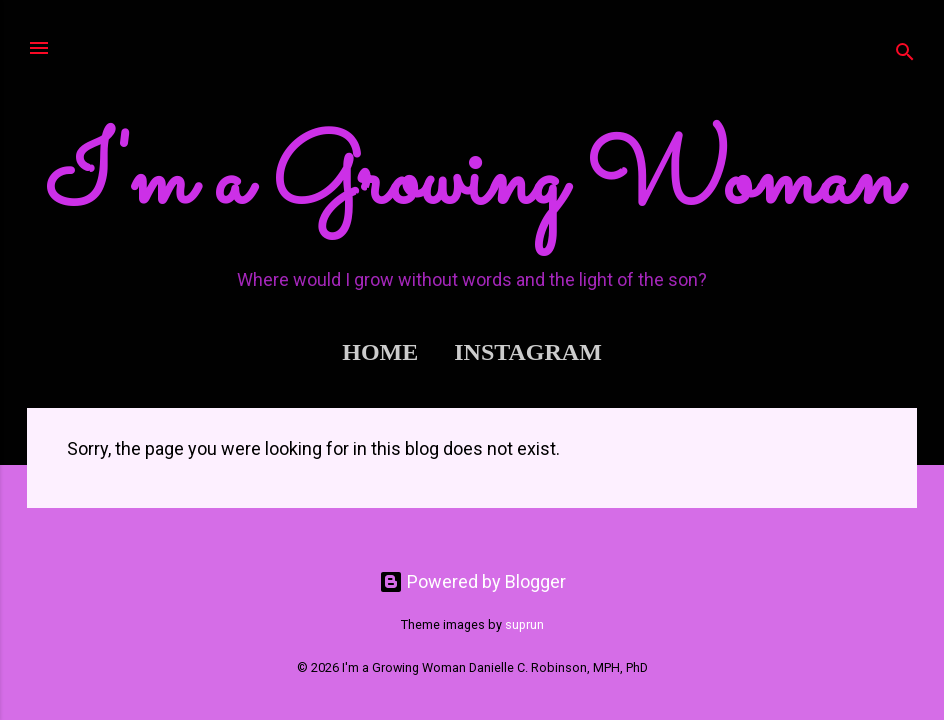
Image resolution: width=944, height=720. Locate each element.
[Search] (905, 54)
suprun (524, 624)
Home (380, 352)
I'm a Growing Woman (472, 183)
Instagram (528, 352)
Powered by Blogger (472, 581)
